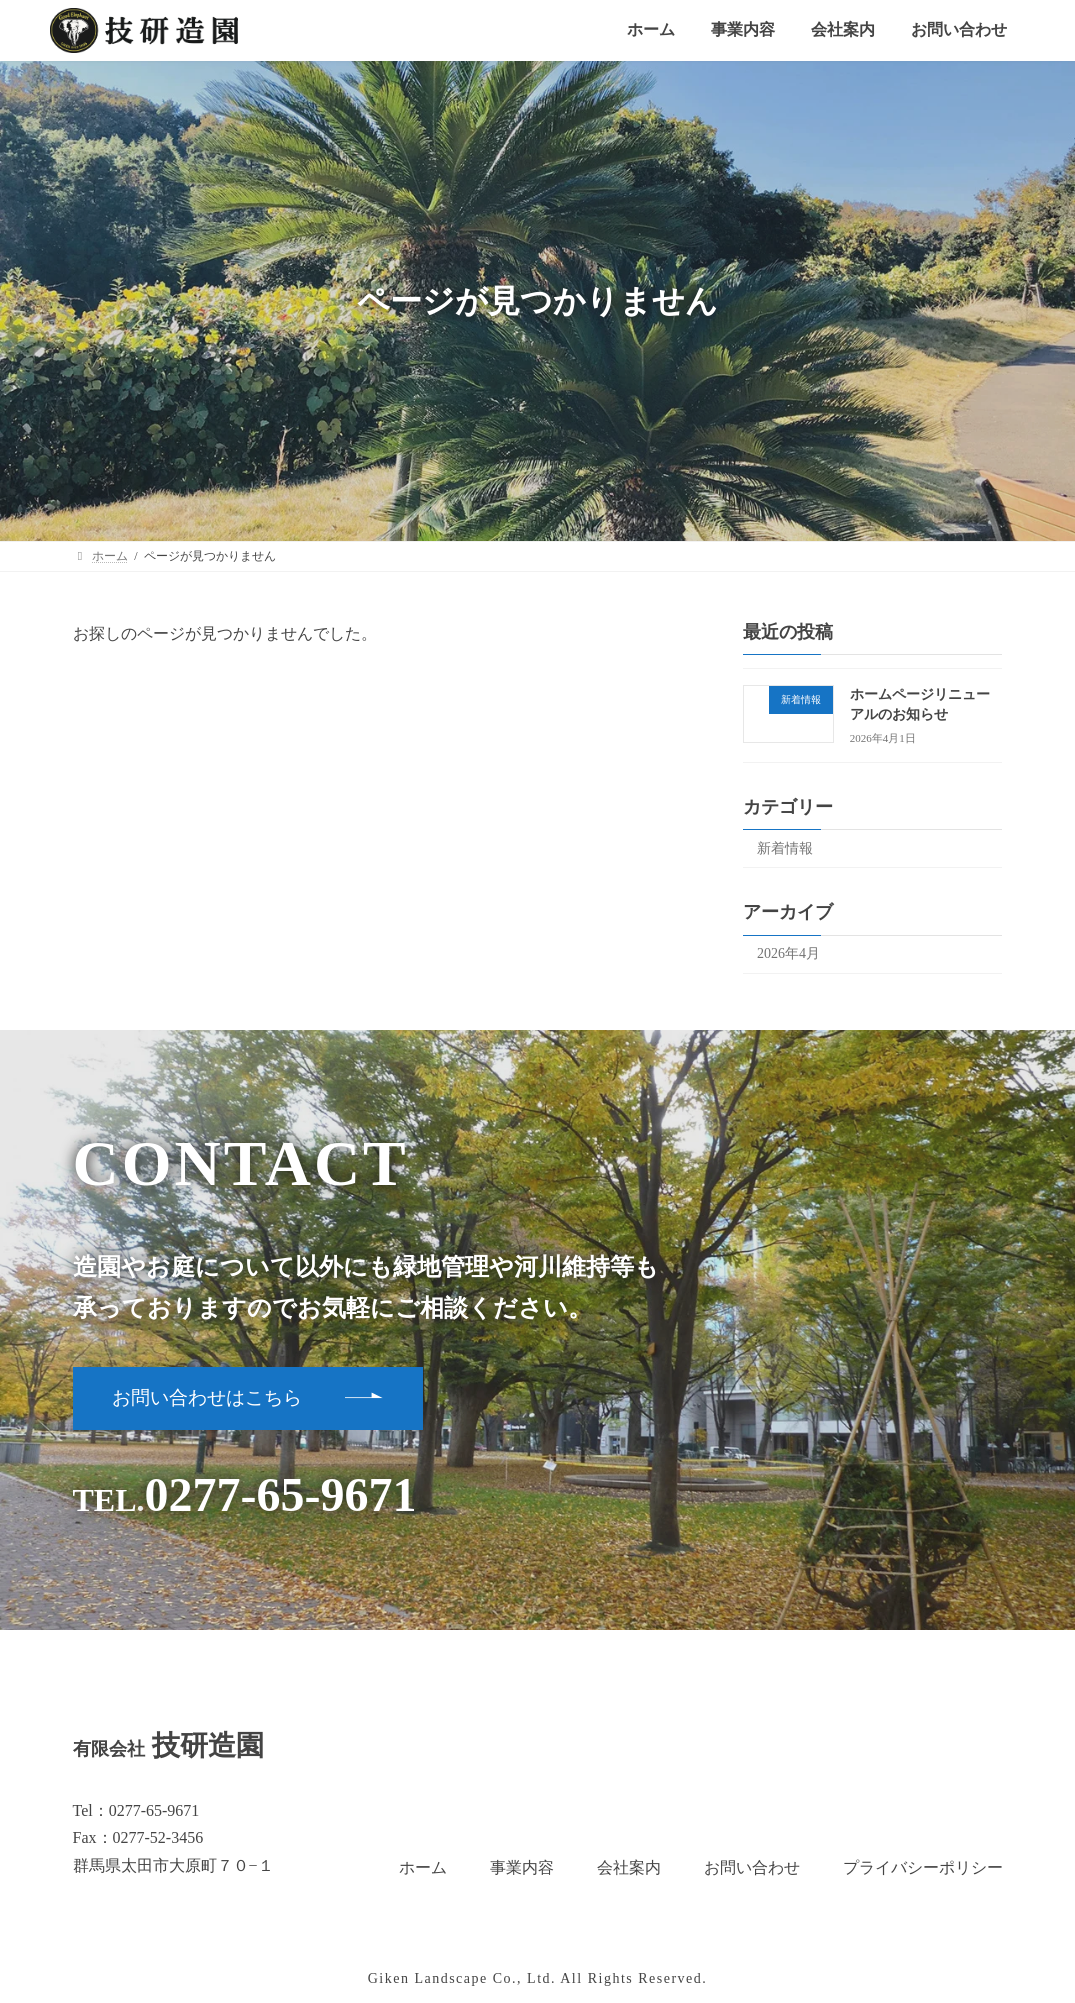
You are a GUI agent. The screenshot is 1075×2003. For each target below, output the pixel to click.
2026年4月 (788, 953)
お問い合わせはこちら (207, 1397)
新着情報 (785, 848)
